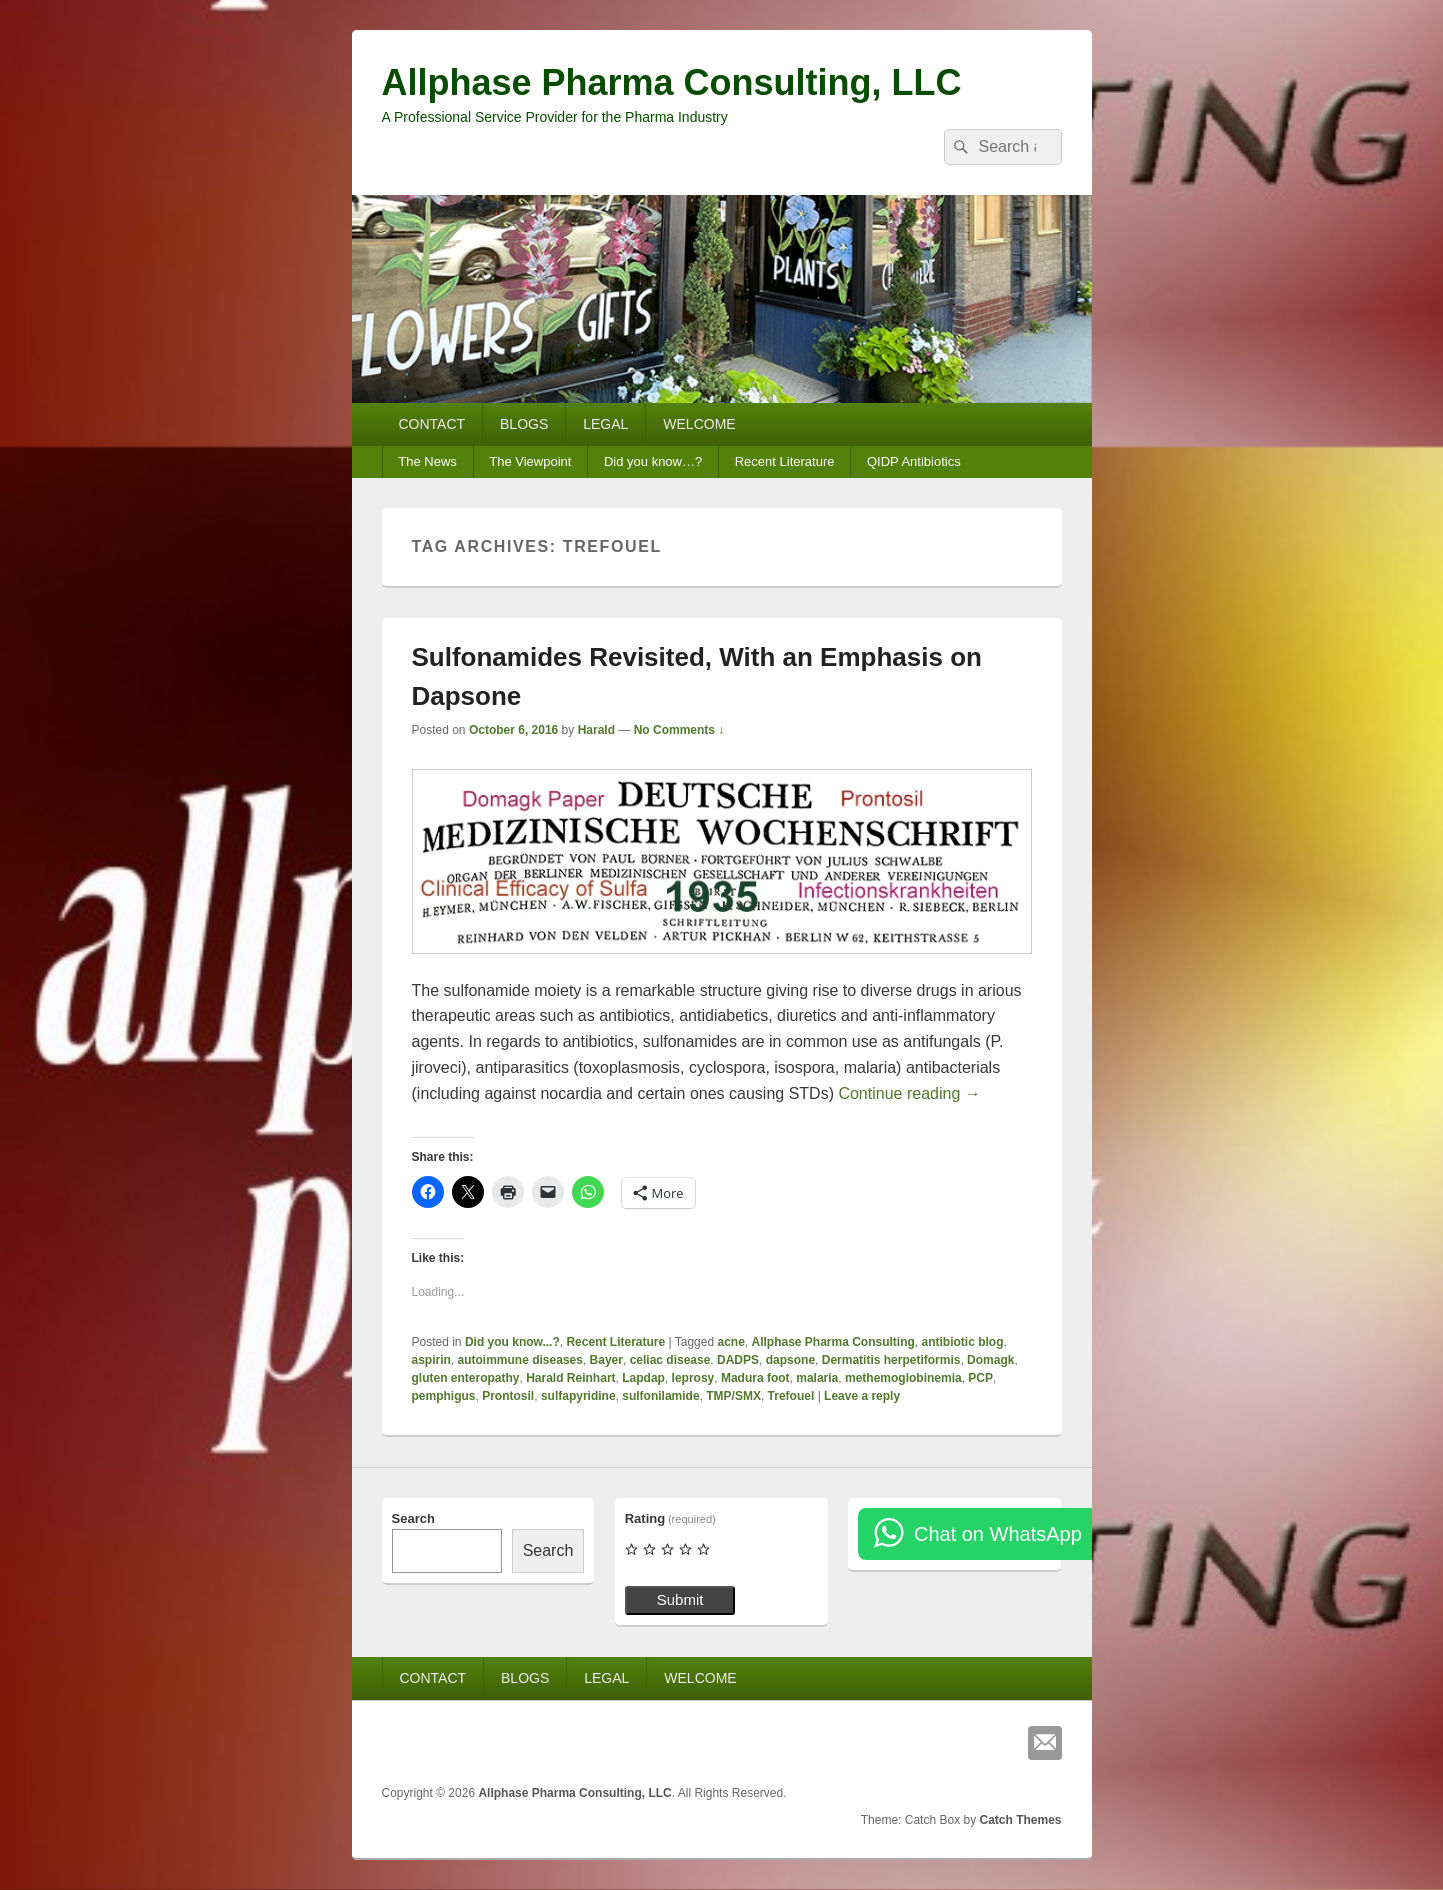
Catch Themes (1020, 1820)
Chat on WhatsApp (998, 1534)
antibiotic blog (963, 1342)
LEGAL (605, 424)
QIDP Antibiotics (914, 461)
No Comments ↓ (679, 730)
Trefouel (791, 1396)
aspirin (431, 1360)
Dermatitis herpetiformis (891, 1360)
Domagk (990, 1360)
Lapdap (643, 1378)
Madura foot (755, 1378)
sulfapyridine (578, 1396)
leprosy (693, 1378)
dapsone (790, 1360)
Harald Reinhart (570, 1378)
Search (413, 1518)
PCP (980, 1378)
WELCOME (699, 424)
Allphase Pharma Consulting (832, 1342)
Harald (596, 730)
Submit (680, 1599)
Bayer (606, 1360)
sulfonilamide (660, 1396)
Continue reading (909, 1093)
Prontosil (508, 1396)
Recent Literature (785, 461)
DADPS (738, 1360)
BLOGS (524, 424)
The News (427, 461)
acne (730, 1342)
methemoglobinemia (903, 1378)
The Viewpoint (530, 461)
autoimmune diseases (520, 1360)
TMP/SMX (733, 1396)
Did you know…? (653, 461)
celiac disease (670, 1360)
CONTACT (431, 424)
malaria (817, 1378)
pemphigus (444, 1396)
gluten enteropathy (466, 1378)
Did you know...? (512, 1342)
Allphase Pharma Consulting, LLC (672, 82)
